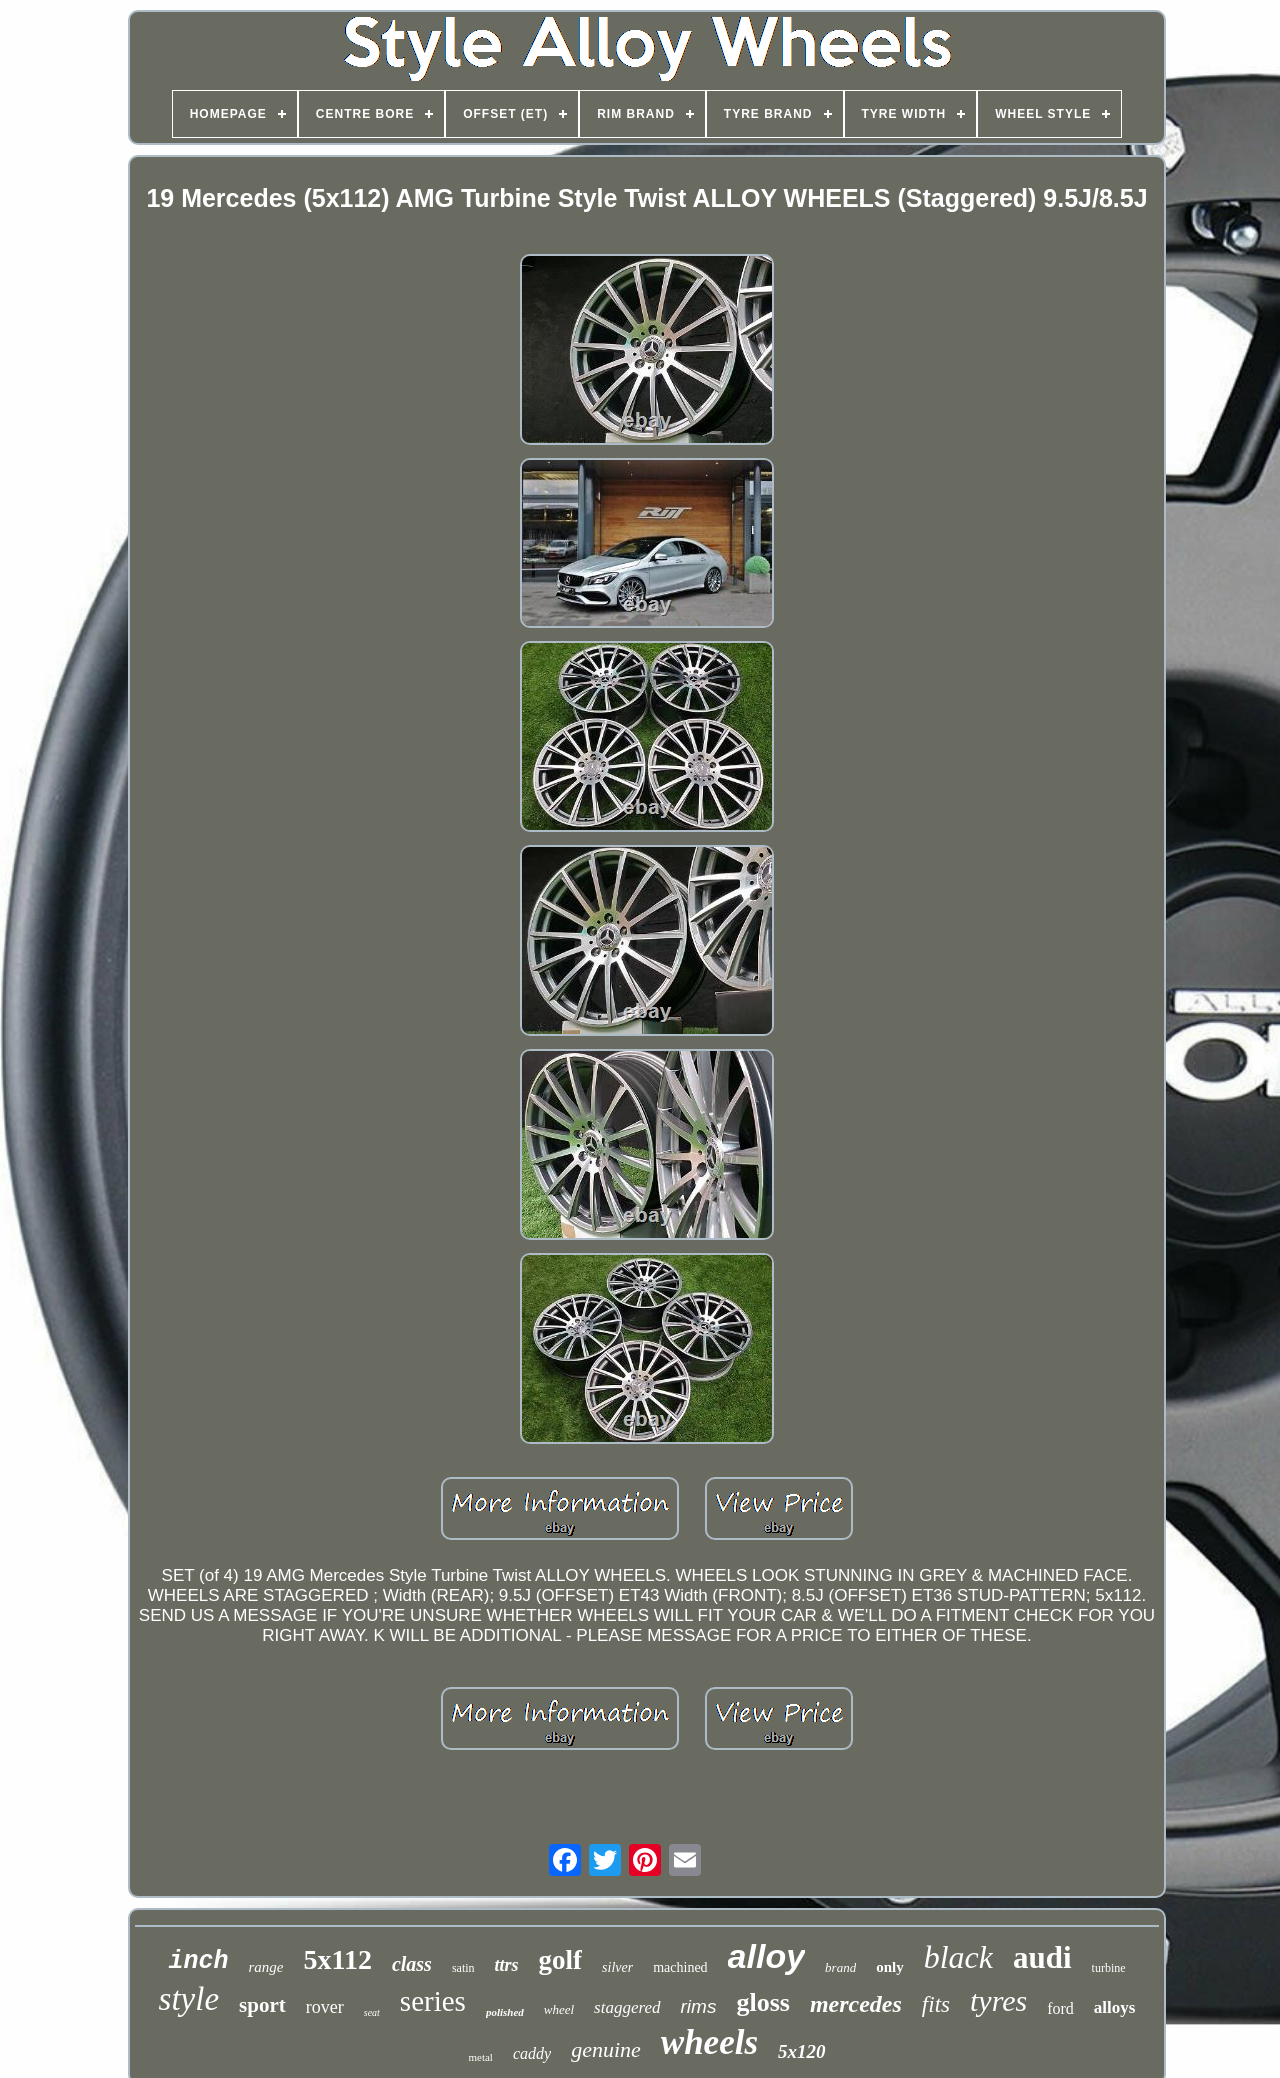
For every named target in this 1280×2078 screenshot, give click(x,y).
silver (617, 1967)
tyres (998, 2000)
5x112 (337, 1959)
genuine (606, 2049)
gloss (762, 2002)
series (433, 2001)
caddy (532, 2053)
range (265, 1967)
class (412, 1964)
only (890, 1967)
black (958, 1957)
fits (936, 2004)
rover (325, 2007)
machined (680, 1967)
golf (561, 1960)
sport (262, 2005)
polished (505, 2012)
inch (198, 1961)
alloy (766, 1956)
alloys (1115, 2007)
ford (1060, 2008)
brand (840, 1967)
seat (372, 2012)
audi (1042, 1957)
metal (480, 2057)
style (189, 1999)
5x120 (802, 2051)
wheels (709, 2042)
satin (463, 1968)
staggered (627, 2007)
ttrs (507, 1965)
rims (699, 2006)
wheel (559, 2009)
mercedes (856, 2004)
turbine (1109, 1968)
